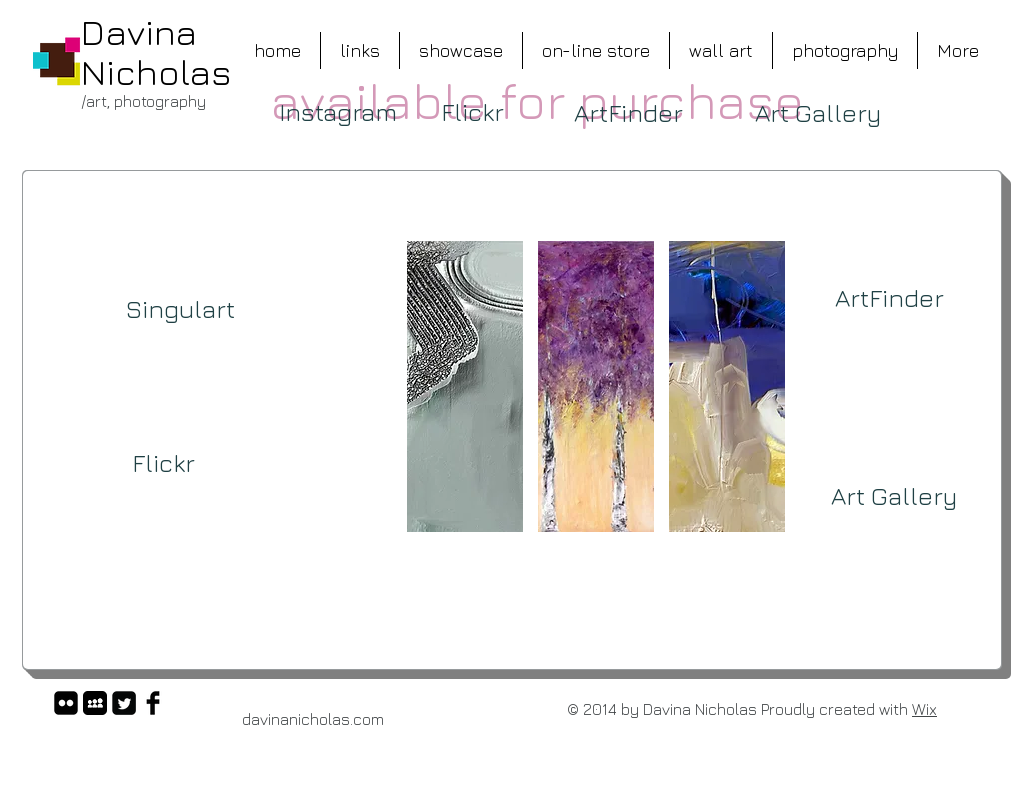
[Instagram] (338, 111)
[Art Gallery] (817, 112)
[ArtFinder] (628, 112)
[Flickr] (472, 111)
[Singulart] (180, 308)
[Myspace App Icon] (95, 703)
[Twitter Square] (124, 703)
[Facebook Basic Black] (153, 703)
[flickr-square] (66, 703)
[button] (465, 386)
